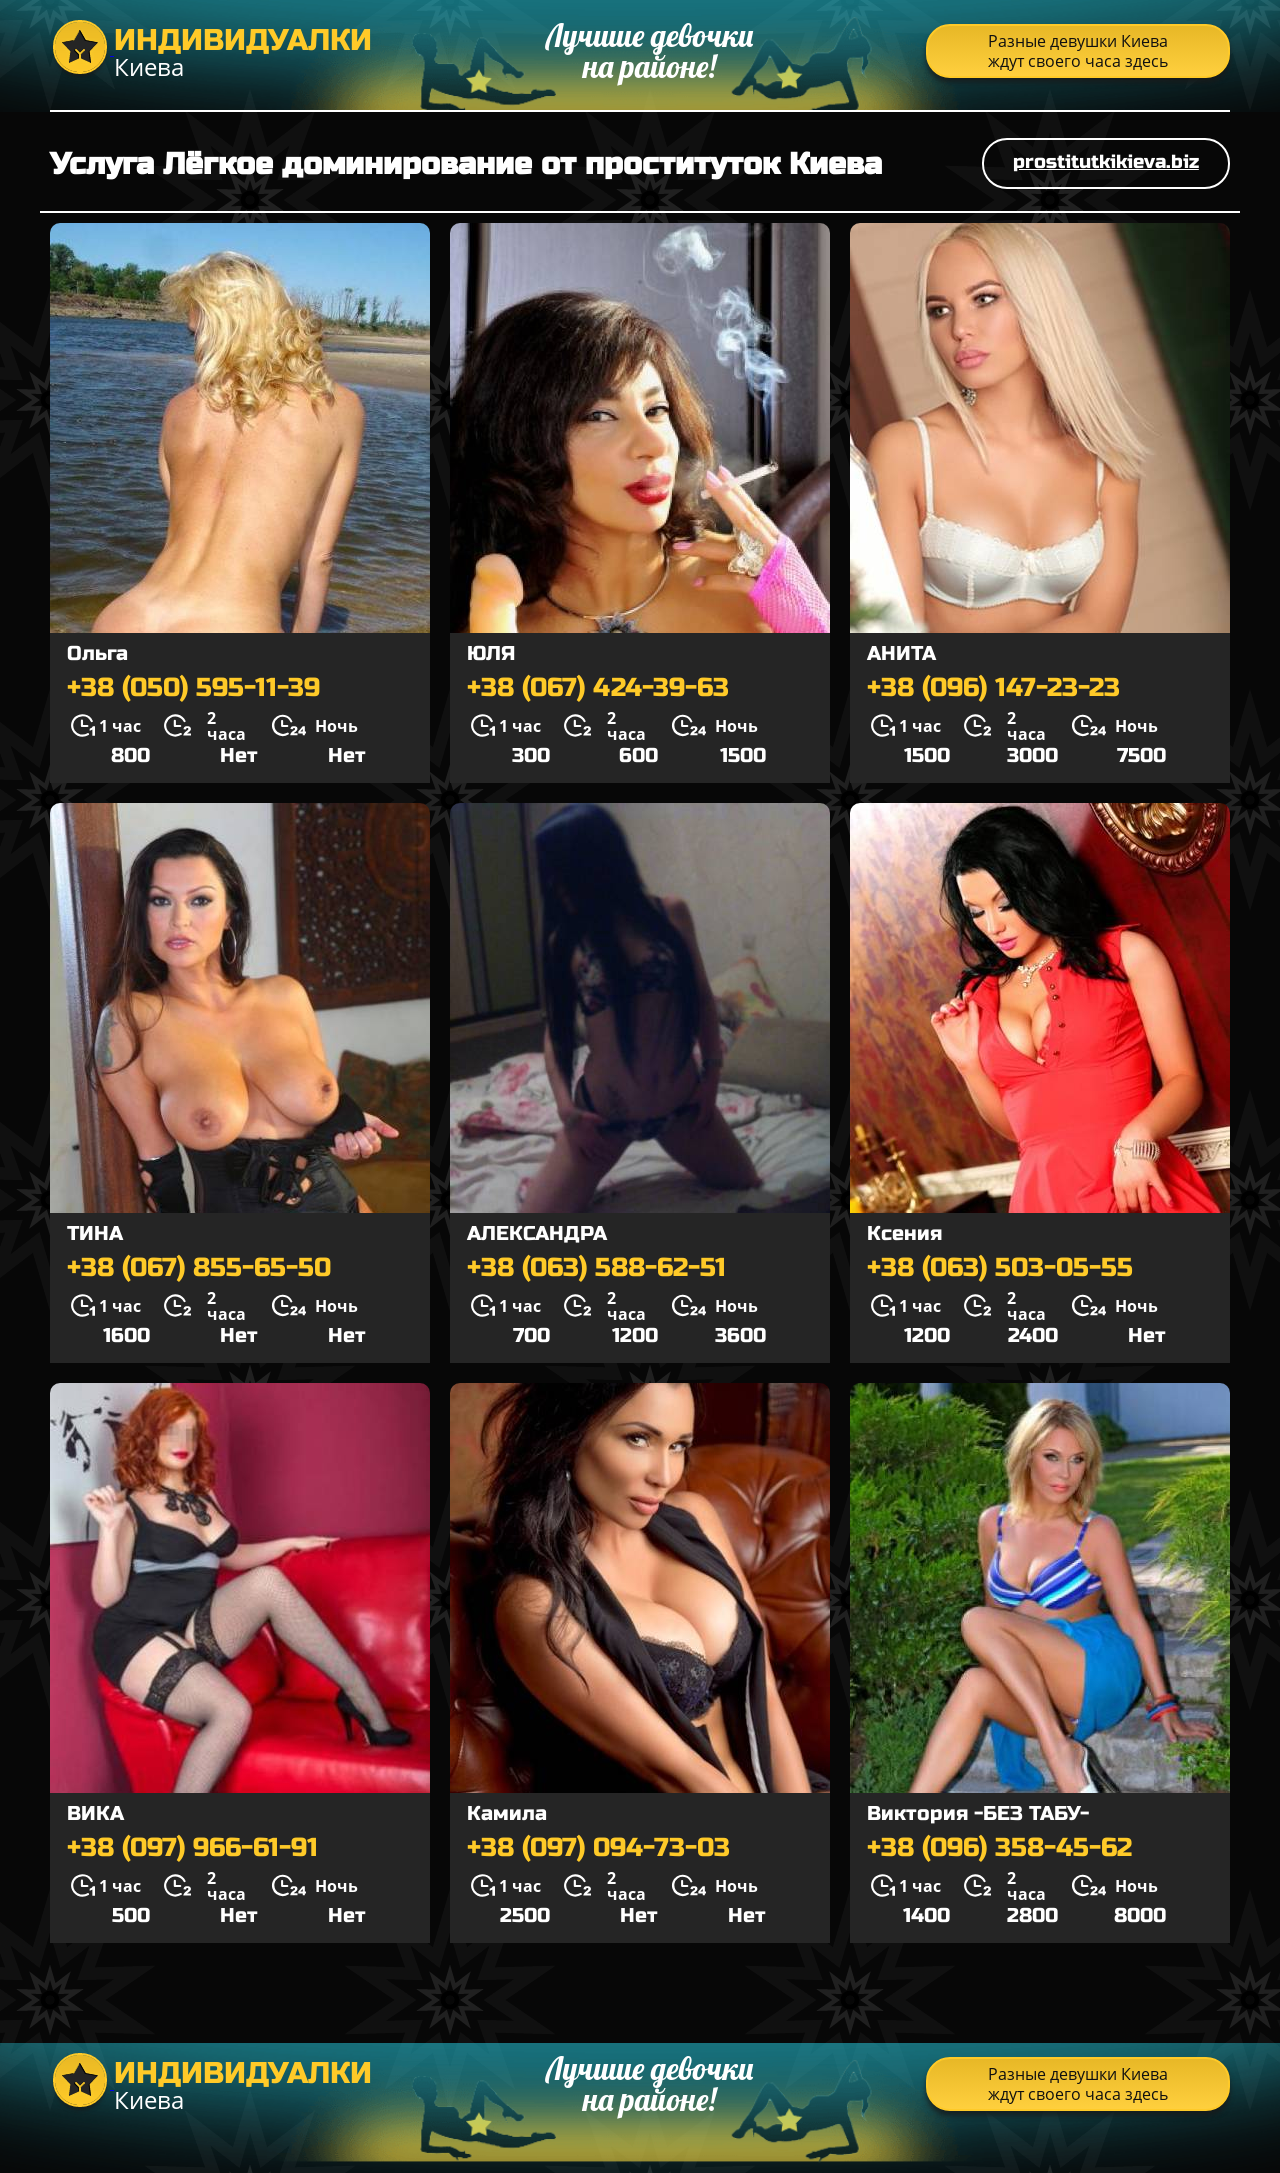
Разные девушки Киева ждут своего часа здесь (1078, 51)
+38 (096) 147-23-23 (993, 688)
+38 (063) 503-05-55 (1000, 1268)
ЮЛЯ (491, 653)
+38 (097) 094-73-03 (598, 1848)
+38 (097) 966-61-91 (192, 1848)
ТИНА (95, 1233)
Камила (507, 1813)
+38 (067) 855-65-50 (199, 1268)
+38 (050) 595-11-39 (193, 688)
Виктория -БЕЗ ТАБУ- (978, 1813)
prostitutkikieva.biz (1106, 161)
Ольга (97, 653)
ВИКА (95, 1813)
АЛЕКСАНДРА (537, 1233)
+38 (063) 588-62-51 (596, 1268)
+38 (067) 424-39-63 (598, 688)
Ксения (904, 1233)
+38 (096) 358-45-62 (999, 1848)
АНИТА (901, 653)
